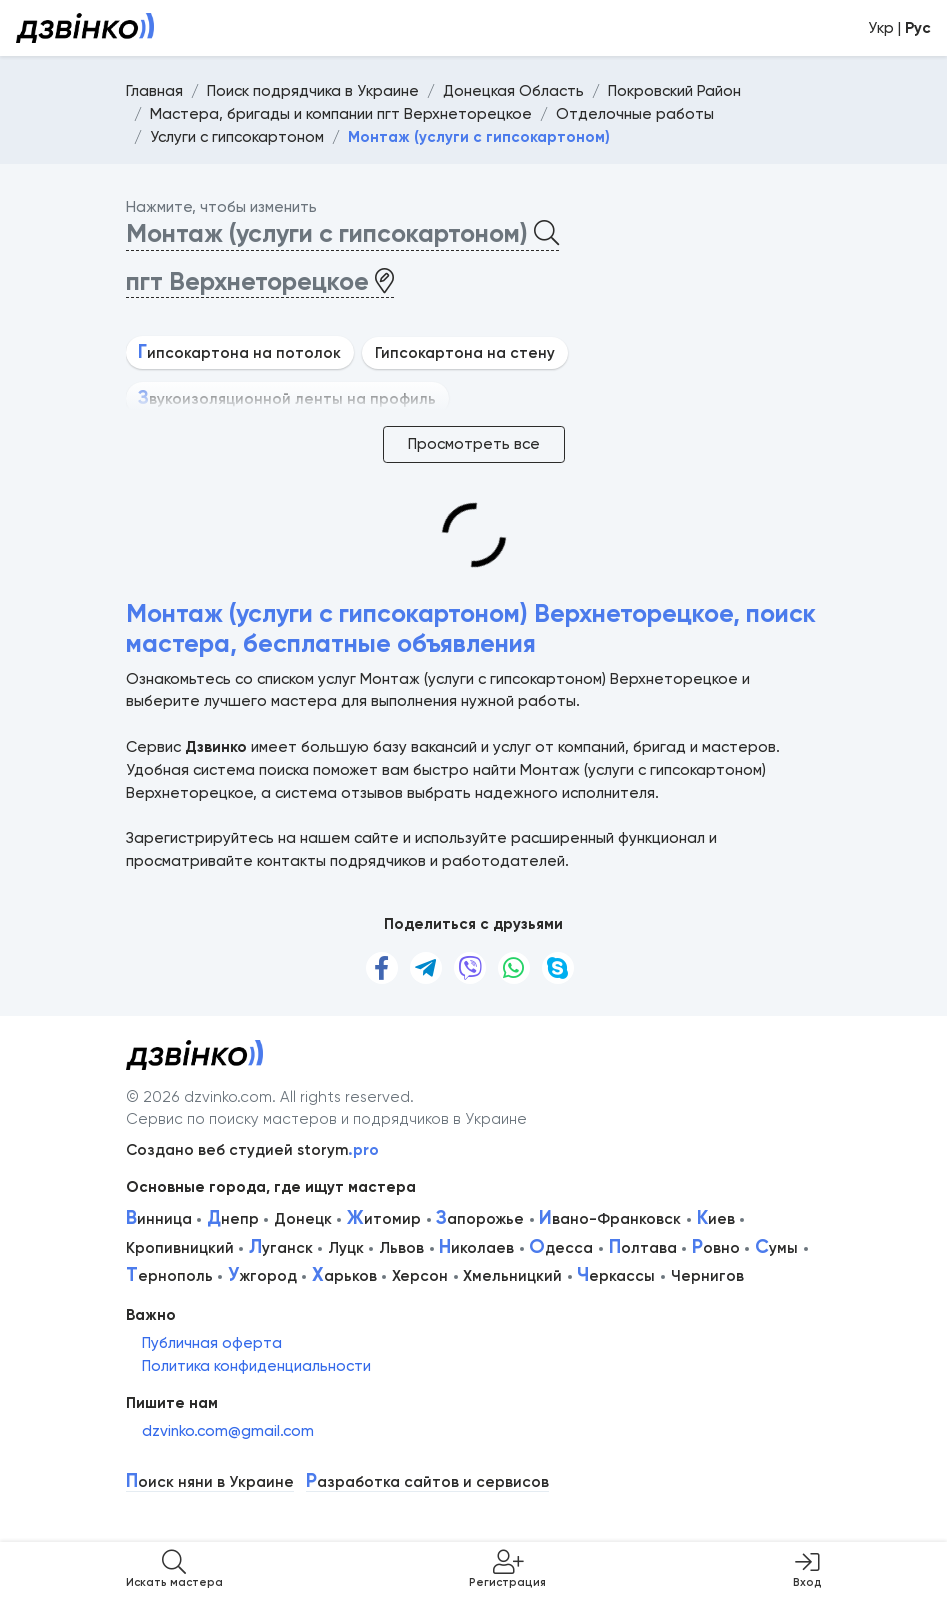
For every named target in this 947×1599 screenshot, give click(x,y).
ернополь (169, 1276)
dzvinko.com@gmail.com (228, 1431)
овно (716, 1248)
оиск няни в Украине (210, 1482)
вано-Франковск (610, 1219)
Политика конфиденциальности (256, 1366)
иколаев (476, 1248)
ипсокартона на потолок (239, 353)
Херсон (420, 1276)
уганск (281, 1248)
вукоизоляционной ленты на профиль (287, 399)
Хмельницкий (512, 1276)
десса (561, 1248)
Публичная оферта (212, 1343)
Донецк (303, 1219)
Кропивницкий (180, 1248)
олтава (643, 1248)
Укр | (899, 28)
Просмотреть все (474, 444)
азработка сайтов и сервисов (427, 1482)
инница (159, 1219)
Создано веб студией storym (252, 1150)
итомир (384, 1219)
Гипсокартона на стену (465, 353)
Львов (401, 1248)
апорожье (480, 1219)
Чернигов (707, 1276)
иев (716, 1219)
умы (776, 1248)
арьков (344, 1276)
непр (233, 1219)
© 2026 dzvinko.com (199, 1097)
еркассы (616, 1276)
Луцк (346, 1248)
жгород (262, 1276)
